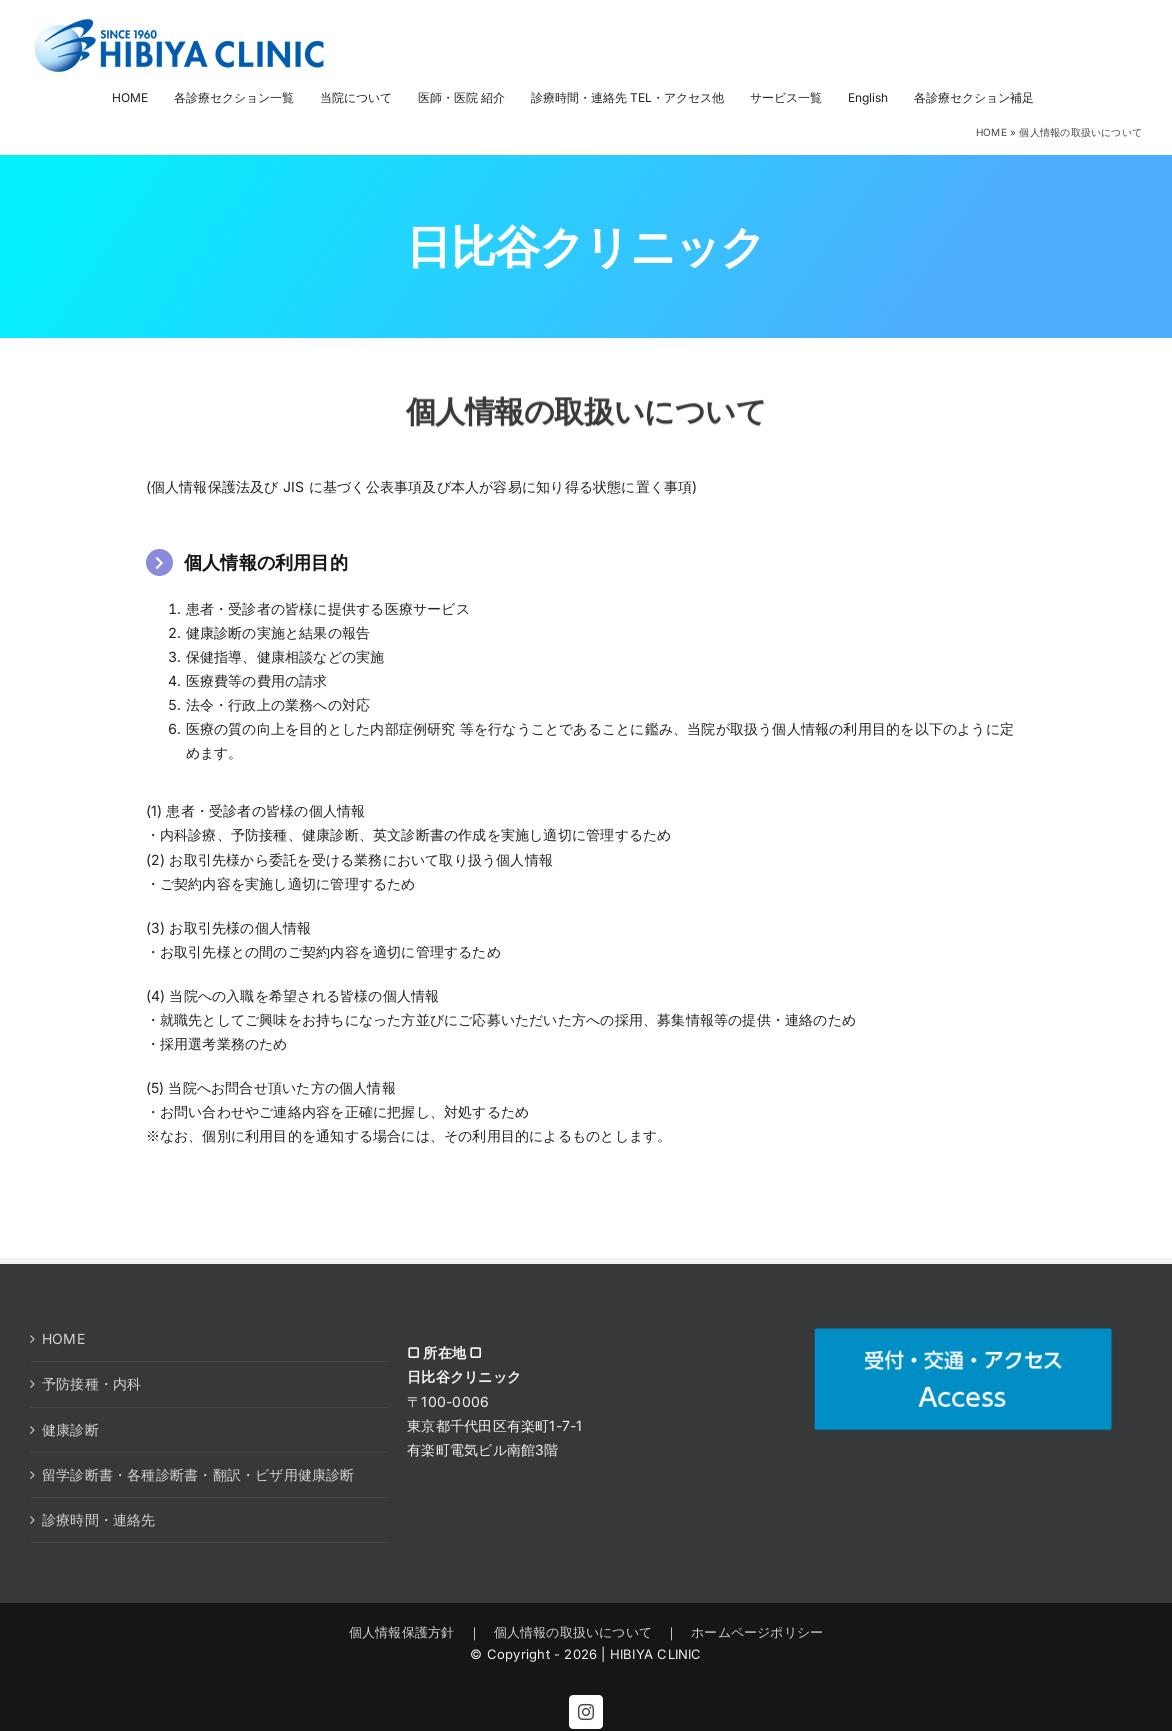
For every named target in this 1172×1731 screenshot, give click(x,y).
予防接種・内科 (91, 1383)
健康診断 (70, 1429)
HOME (991, 132)
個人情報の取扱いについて (573, 1632)
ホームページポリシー (750, 1632)
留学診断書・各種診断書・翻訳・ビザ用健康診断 (198, 1474)
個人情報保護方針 (408, 1632)
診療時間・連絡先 (99, 1519)
